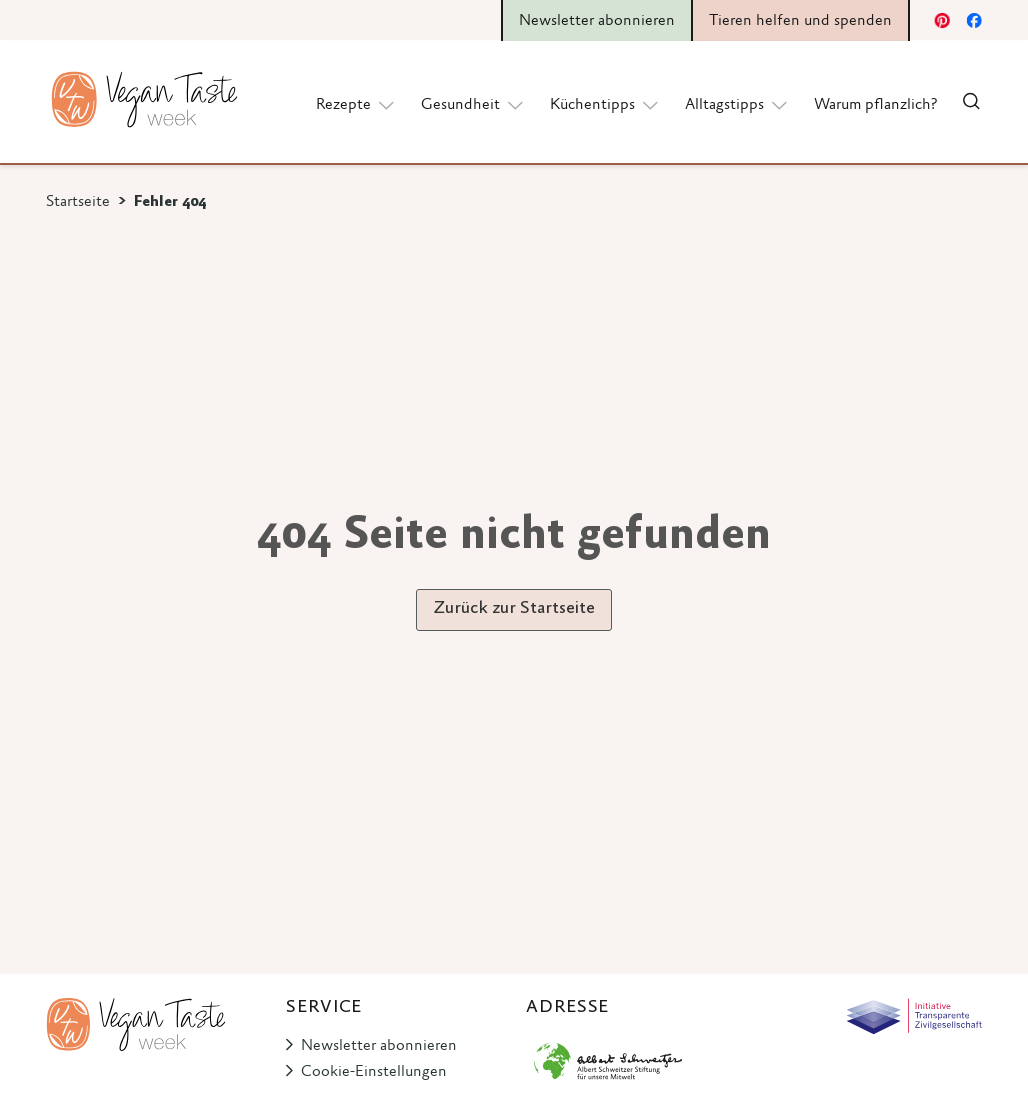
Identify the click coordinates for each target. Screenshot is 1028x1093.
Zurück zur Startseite (514, 609)
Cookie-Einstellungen (374, 1072)
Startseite (78, 202)
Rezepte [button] (356, 104)
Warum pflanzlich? (875, 105)
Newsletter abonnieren (379, 1046)
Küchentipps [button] (605, 104)
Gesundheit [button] (473, 104)
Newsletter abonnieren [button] (597, 21)
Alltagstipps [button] (737, 104)
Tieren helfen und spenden (800, 21)
